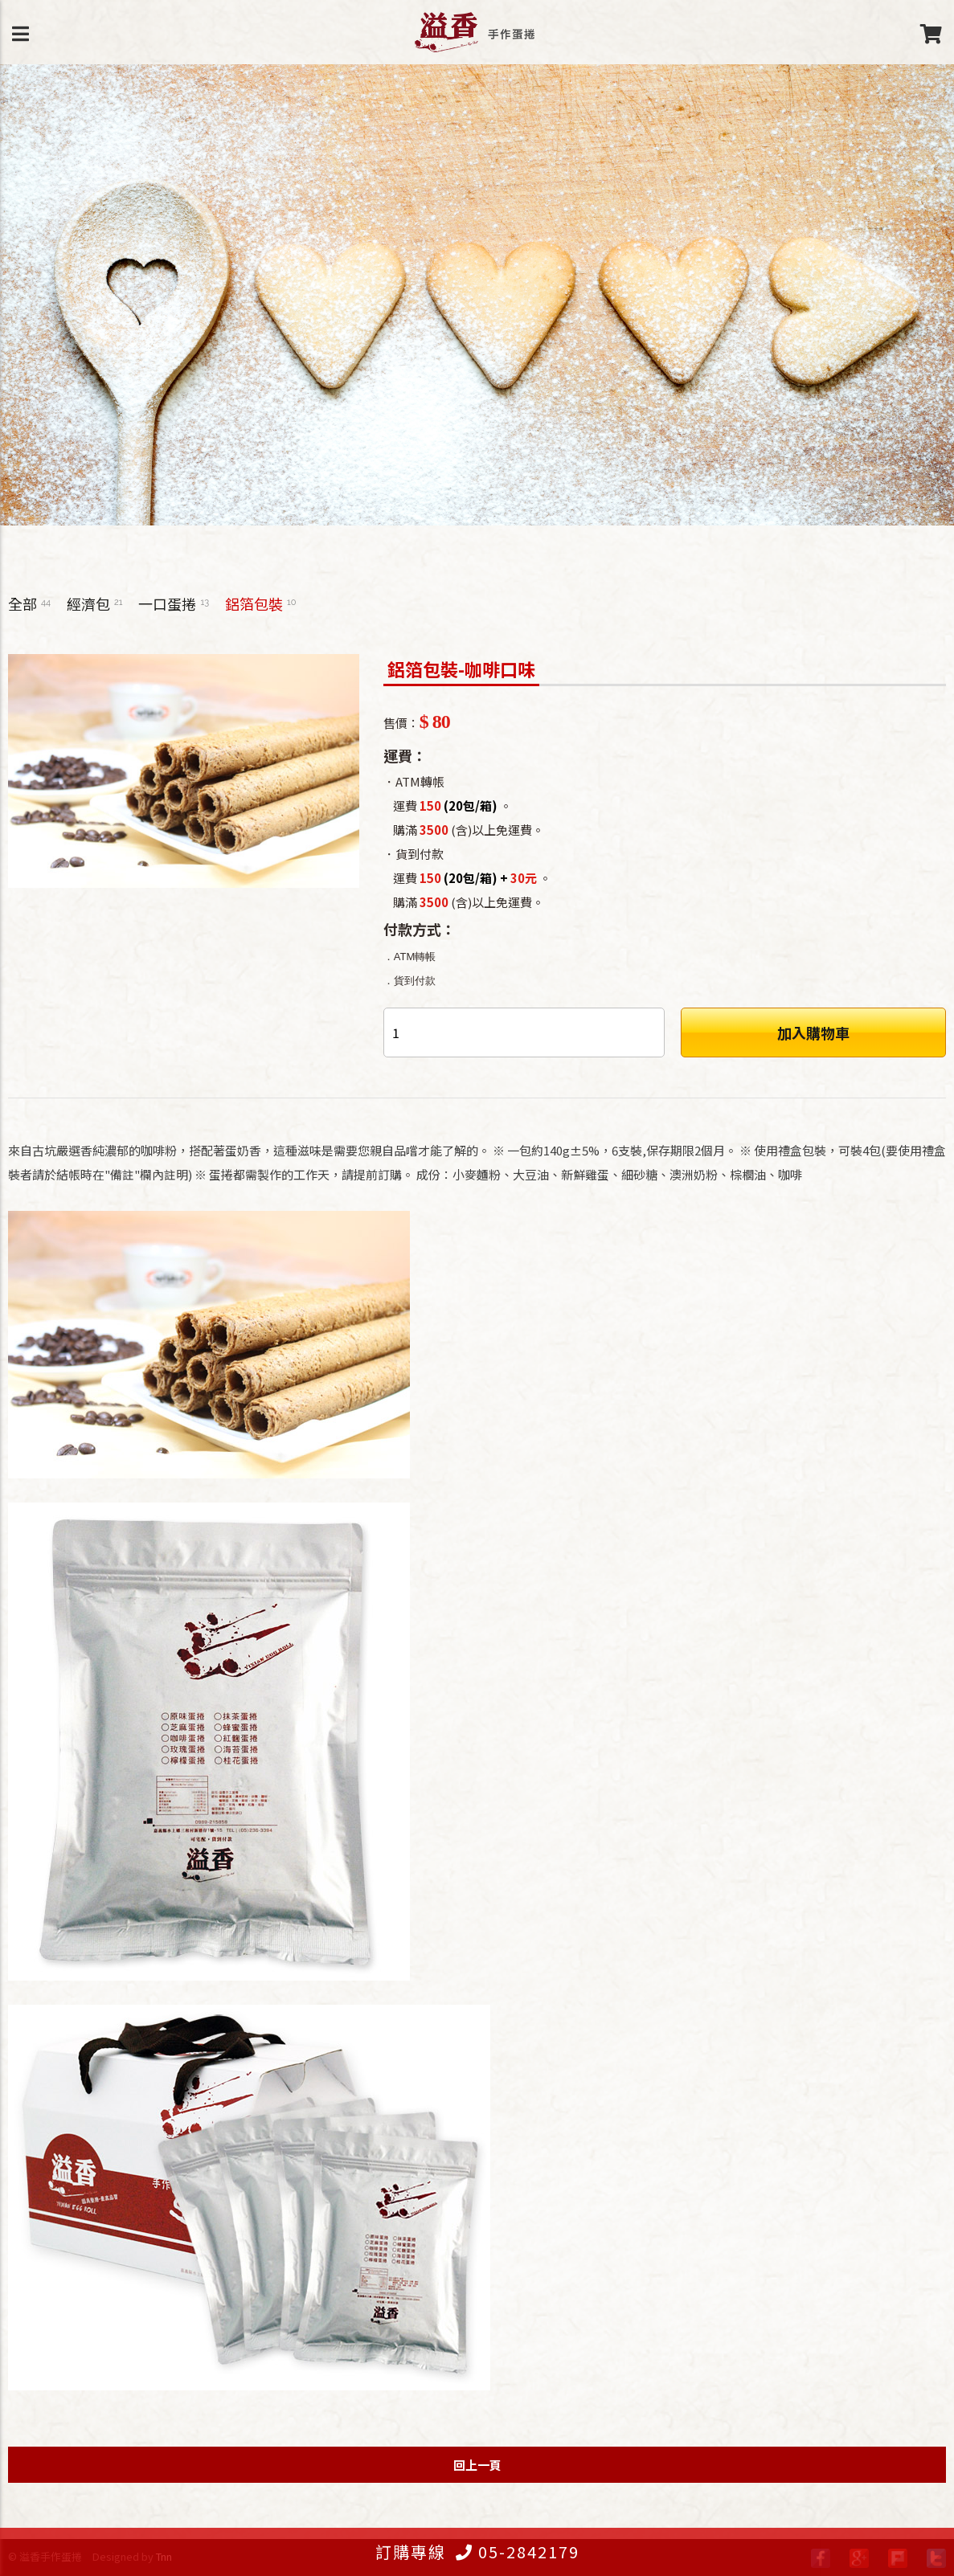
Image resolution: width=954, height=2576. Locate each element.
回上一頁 (477, 2464)
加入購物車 (813, 1032)
